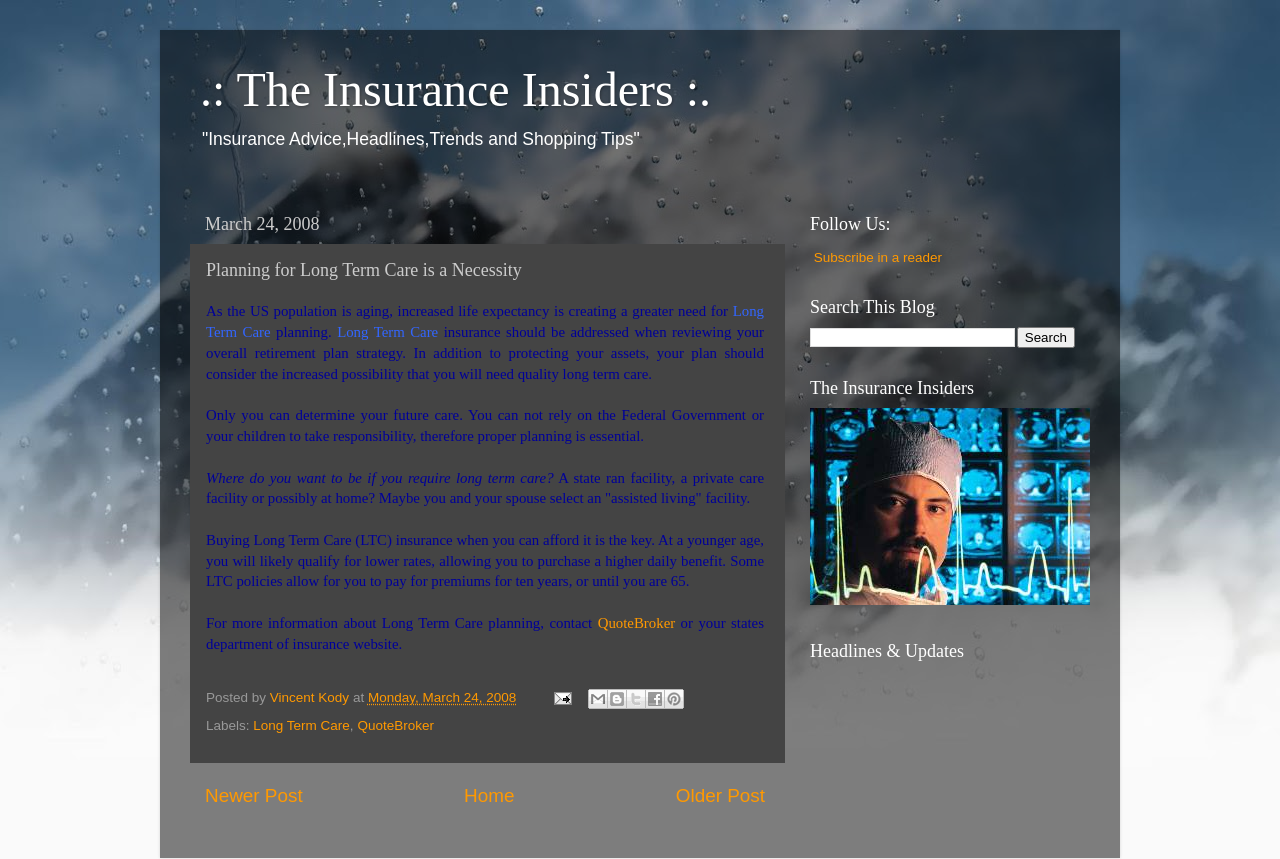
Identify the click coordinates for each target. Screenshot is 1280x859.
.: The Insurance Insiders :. (455, 89)
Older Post (720, 795)
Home (489, 795)
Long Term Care (301, 725)
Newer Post (254, 795)
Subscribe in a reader (878, 257)
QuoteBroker (395, 725)
